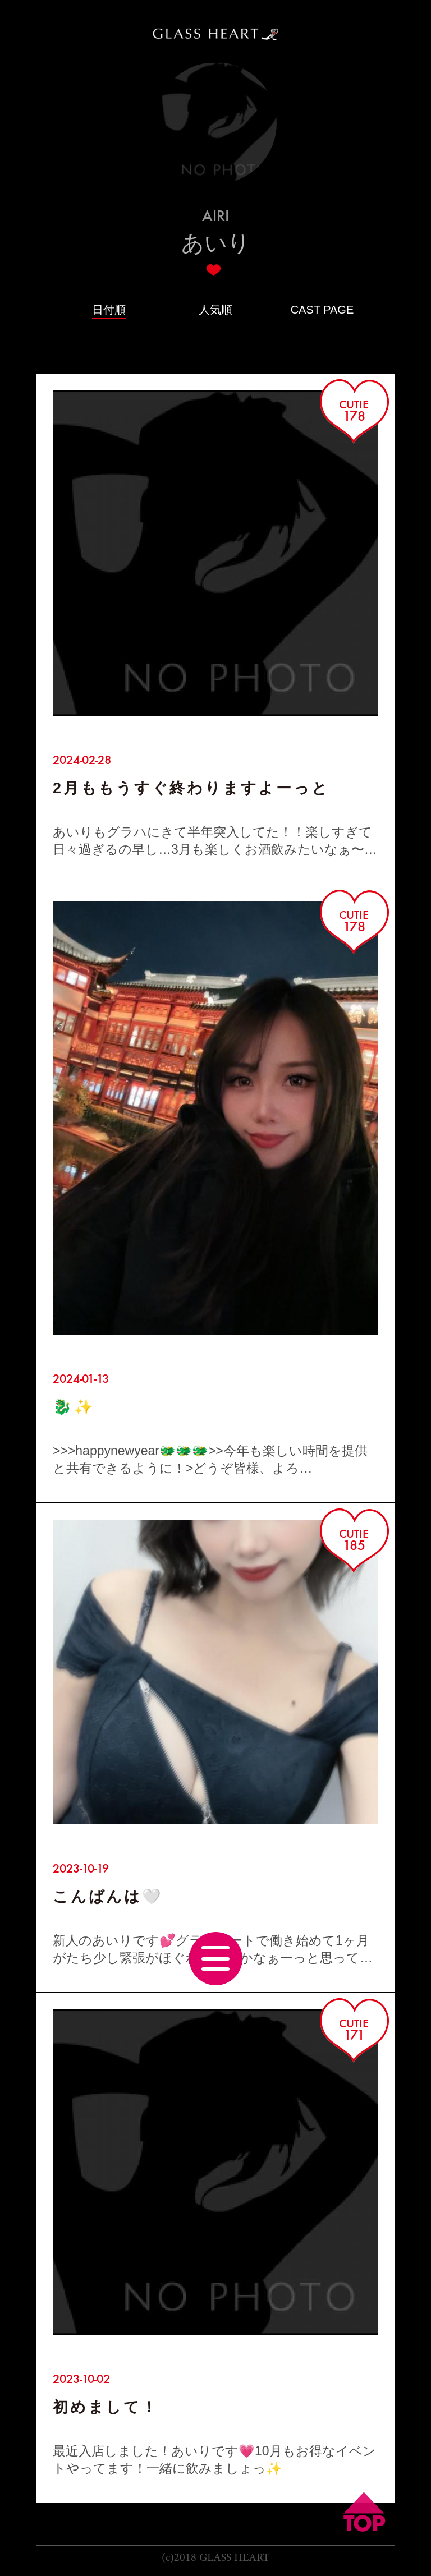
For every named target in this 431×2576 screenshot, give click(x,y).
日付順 (109, 309)
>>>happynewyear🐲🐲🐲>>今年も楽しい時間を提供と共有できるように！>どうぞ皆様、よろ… (210, 1459)
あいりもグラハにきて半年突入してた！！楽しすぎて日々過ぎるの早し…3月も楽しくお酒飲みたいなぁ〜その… (215, 841)
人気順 (215, 309)
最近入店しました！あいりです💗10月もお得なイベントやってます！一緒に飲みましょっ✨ (214, 2460)
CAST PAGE (322, 309)
